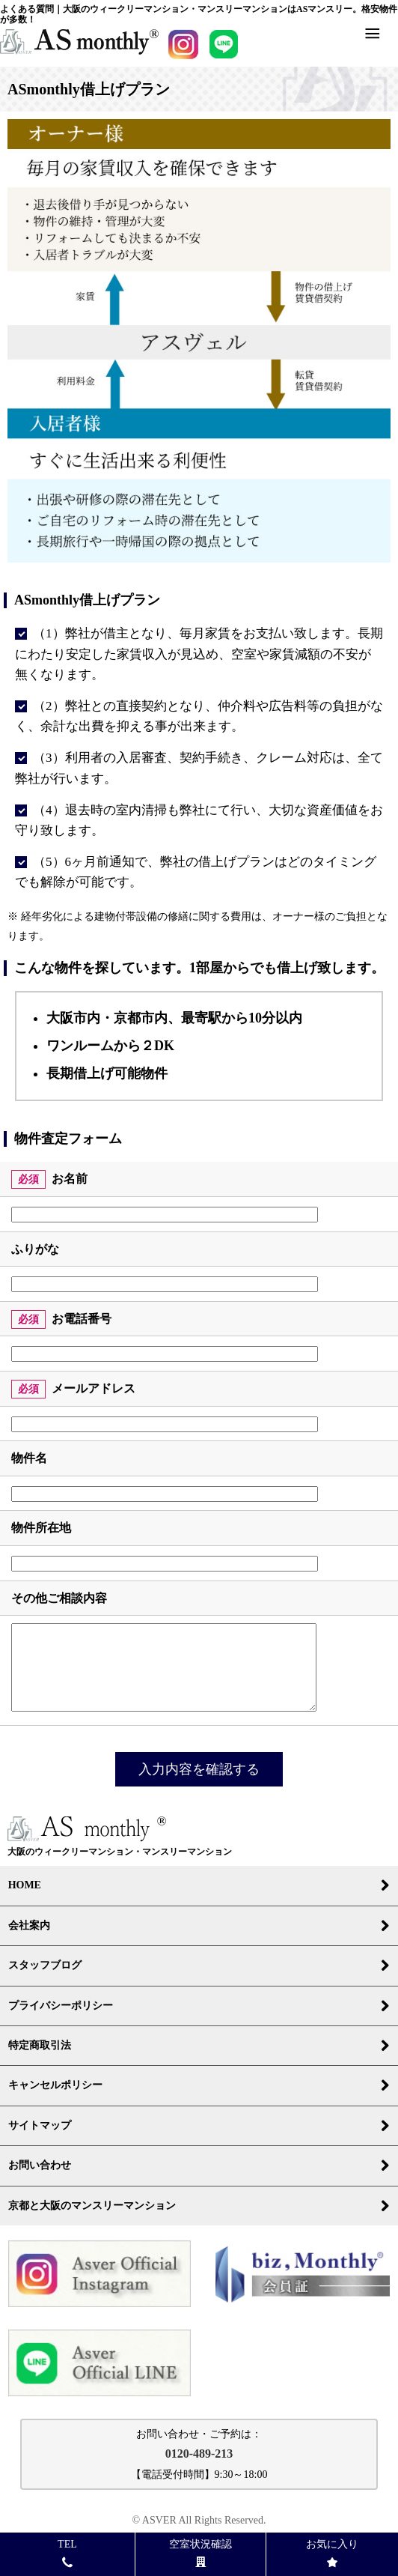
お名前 (70, 1178)
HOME (199, 1885)
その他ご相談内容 (59, 1598)
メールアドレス (93, 1388)
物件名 (29, 1458)
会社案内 (199, 1926)
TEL (67, 2552)
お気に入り (332, 2552)
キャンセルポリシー (199, 2085)
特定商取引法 (199, 2045)
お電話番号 (81, 1318)
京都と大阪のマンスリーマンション (199, 2206)
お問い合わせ (199, 2165)
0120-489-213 (199, 2453)
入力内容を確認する (199, 1769)
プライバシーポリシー (199, 2006)
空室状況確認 (200, 2552)
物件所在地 (41, 1527)
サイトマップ (199, 2126)
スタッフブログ (199, 1965)
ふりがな (35, 1249)
